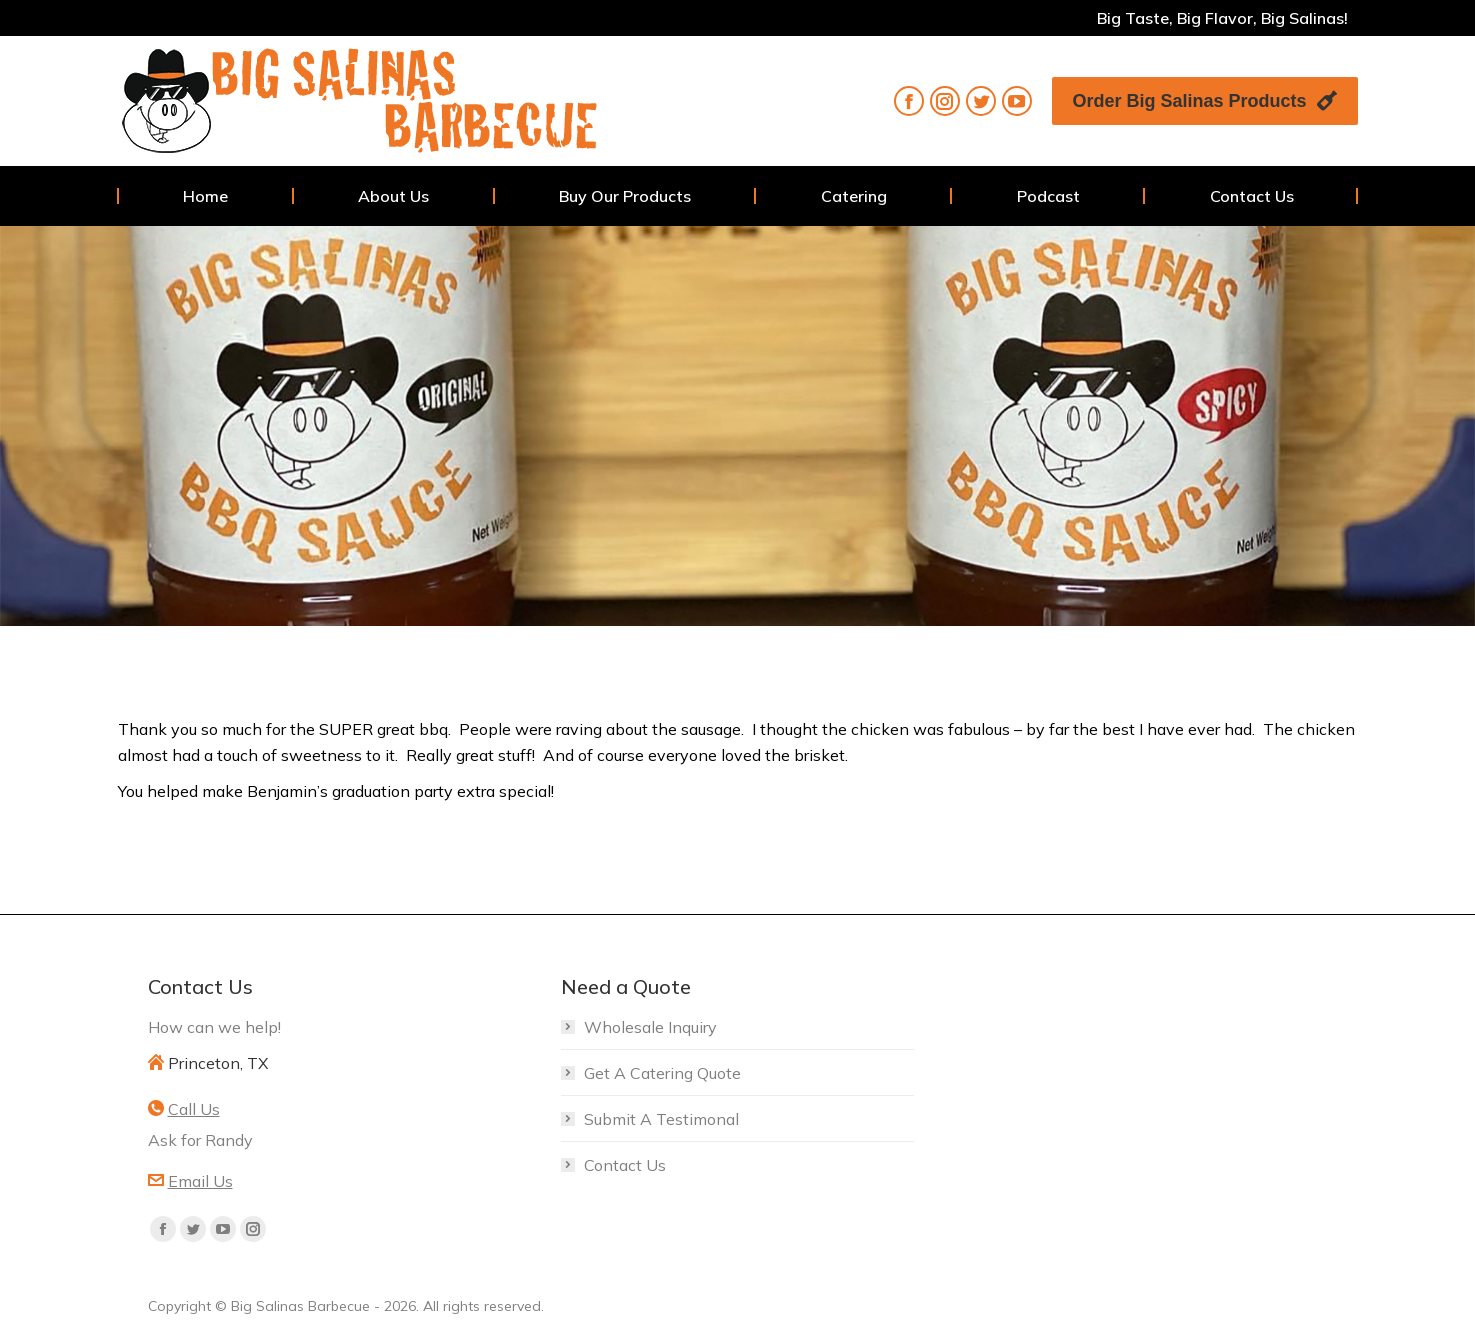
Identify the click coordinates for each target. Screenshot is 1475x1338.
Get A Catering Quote (662, 1073)
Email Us (200, 1181)
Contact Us (625, 1165)
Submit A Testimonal (661, 1119)
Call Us (194, 1109)
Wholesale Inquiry (650, 1027)
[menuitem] (206, 196)
